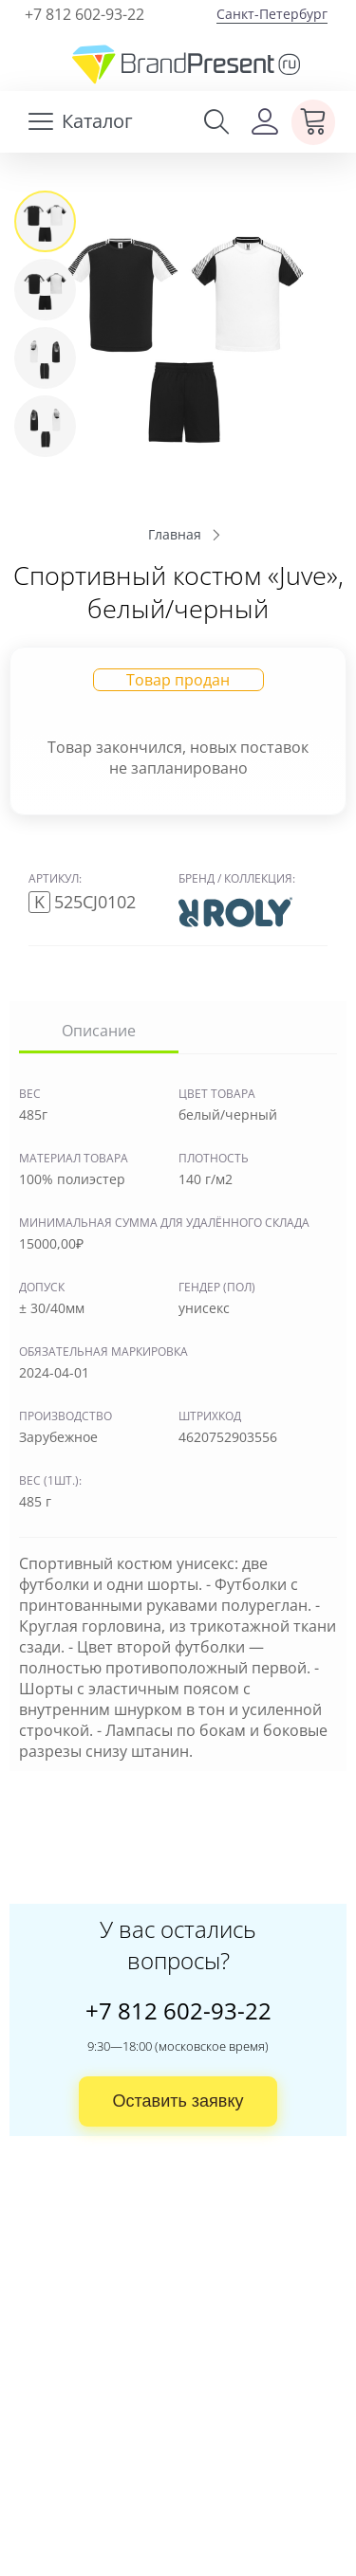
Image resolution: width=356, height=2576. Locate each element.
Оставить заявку (178, 2101)
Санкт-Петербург (272, 14)
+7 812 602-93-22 (84, 14)
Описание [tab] (99, 1030)
